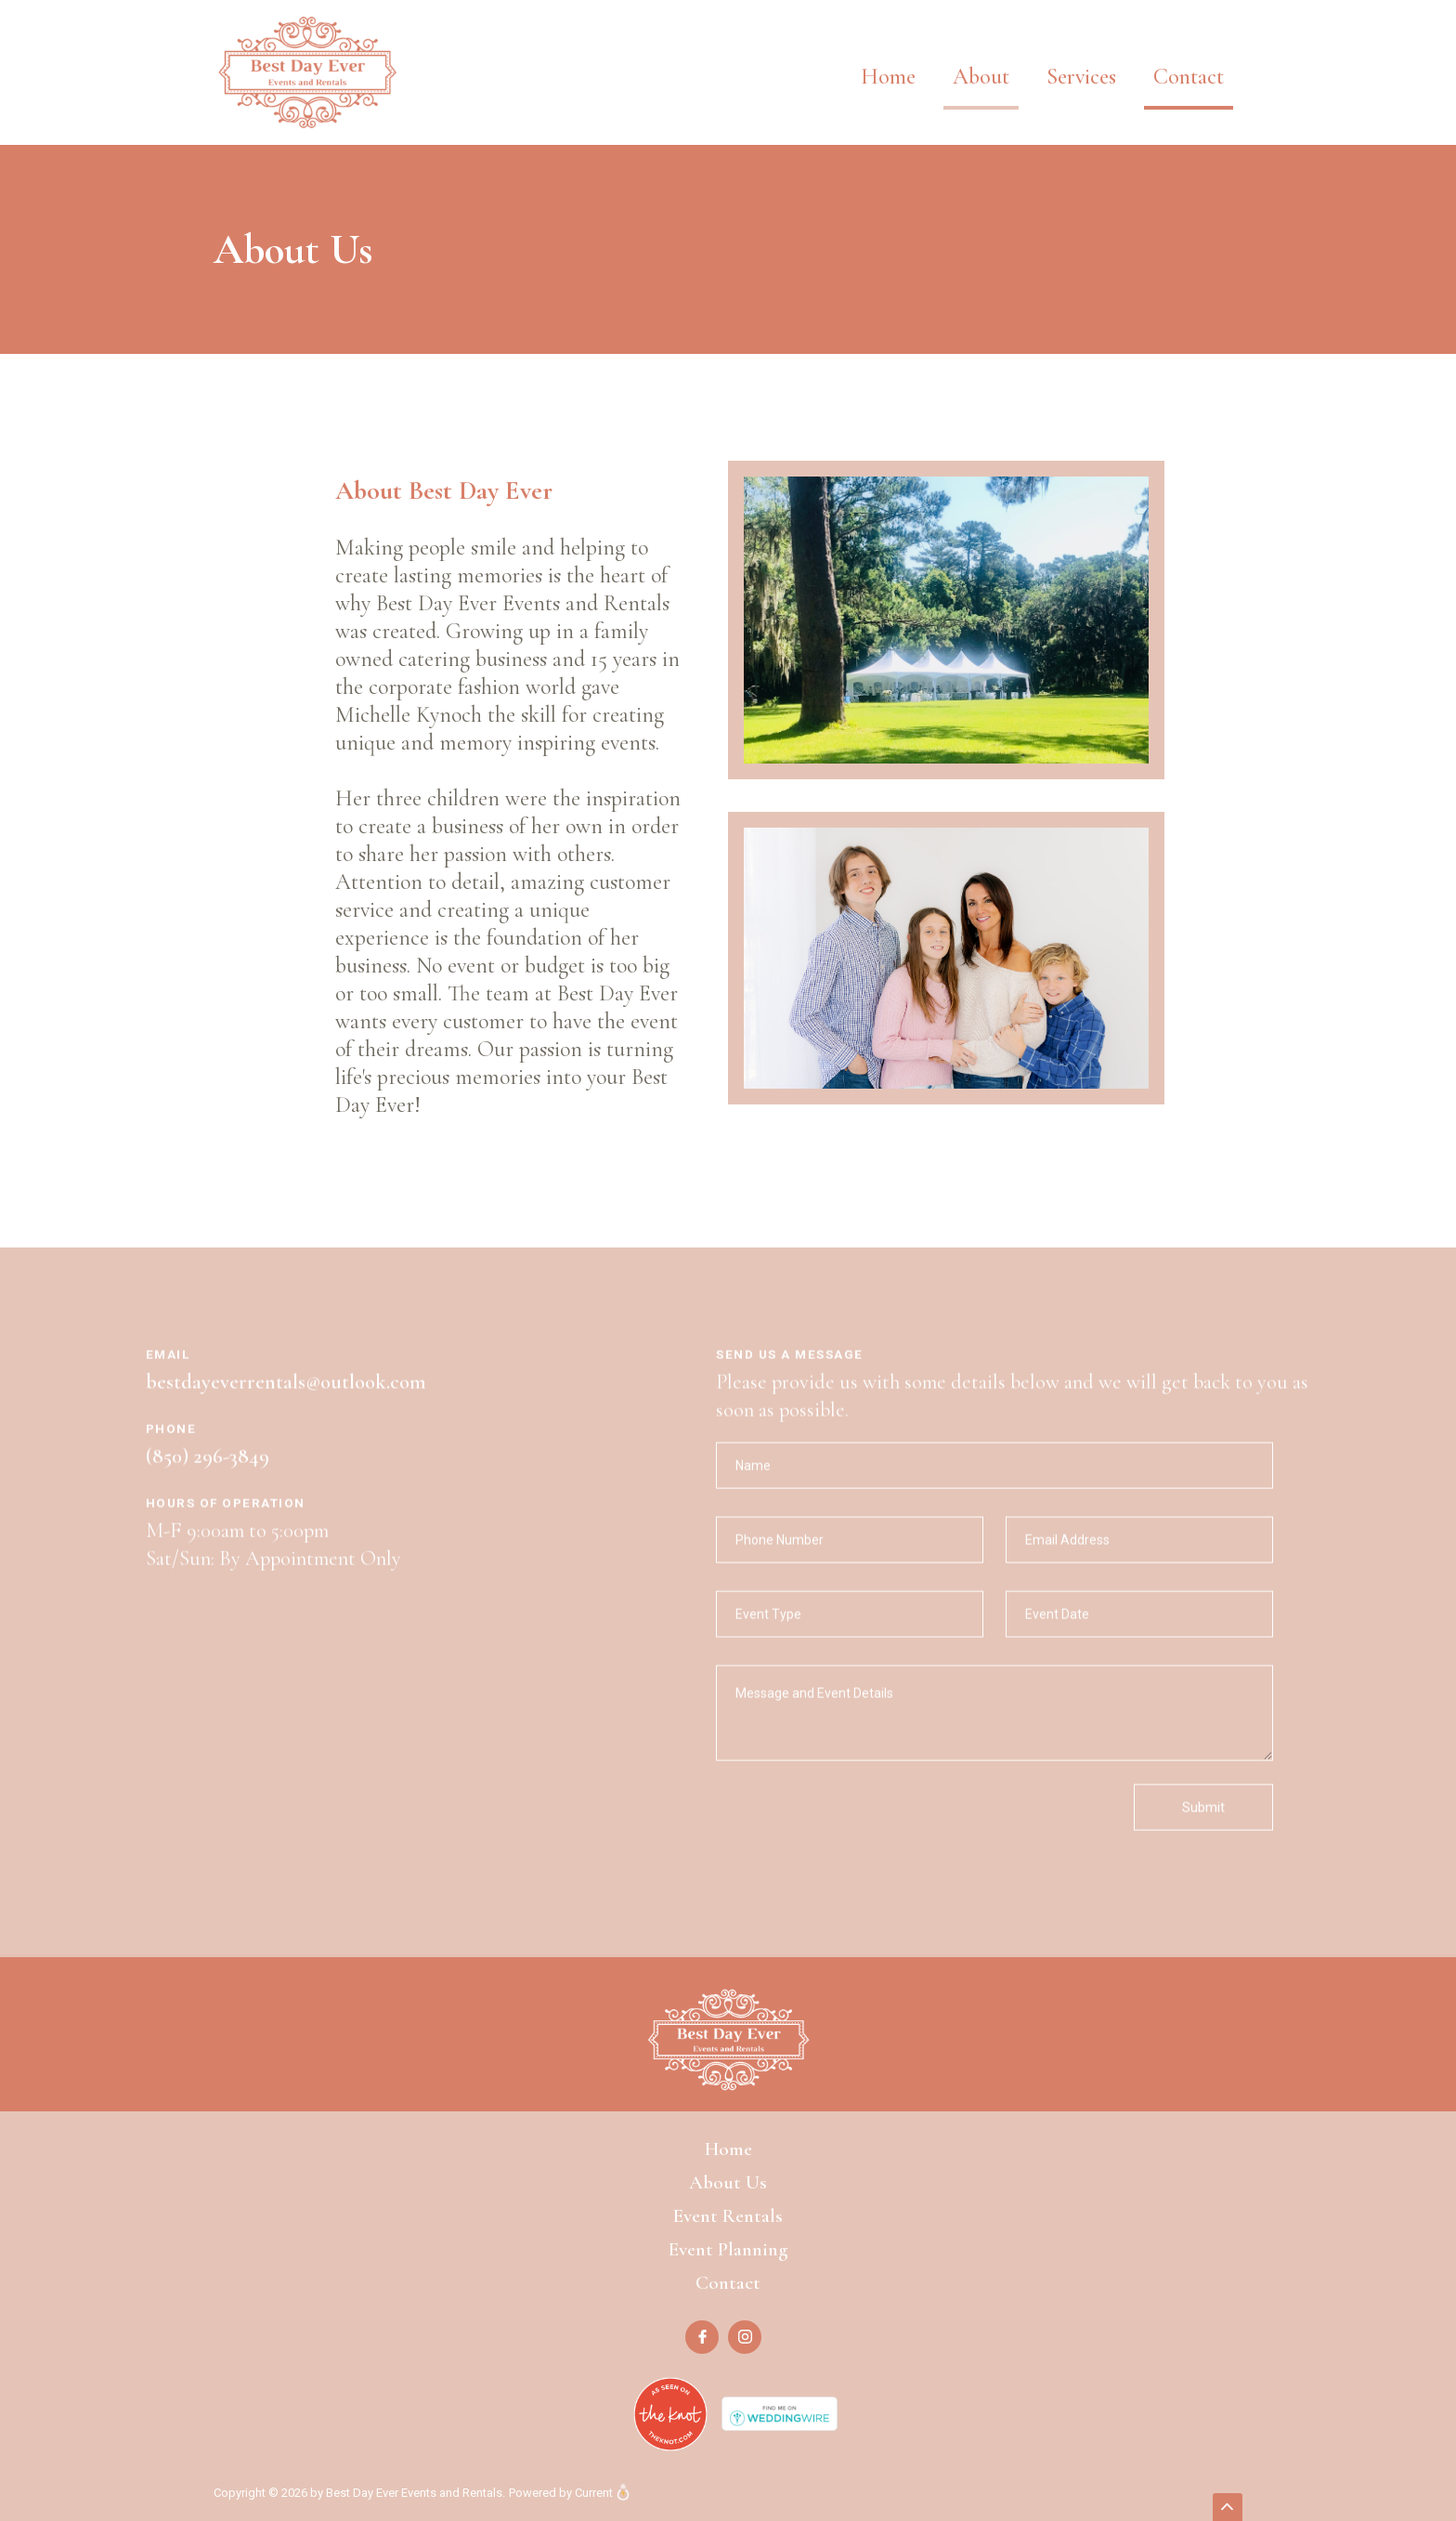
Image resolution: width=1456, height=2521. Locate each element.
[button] (1081, 63)
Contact (1188, 76)
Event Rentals (728, 2216)
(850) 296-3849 (207, 1471)
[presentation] (857, 1836)
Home (888, 76)
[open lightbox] (946, 636)
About (981, 76)
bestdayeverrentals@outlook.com (286, 1397)
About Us (728, 2182)
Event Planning (728, 2249)
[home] (307, 72)
